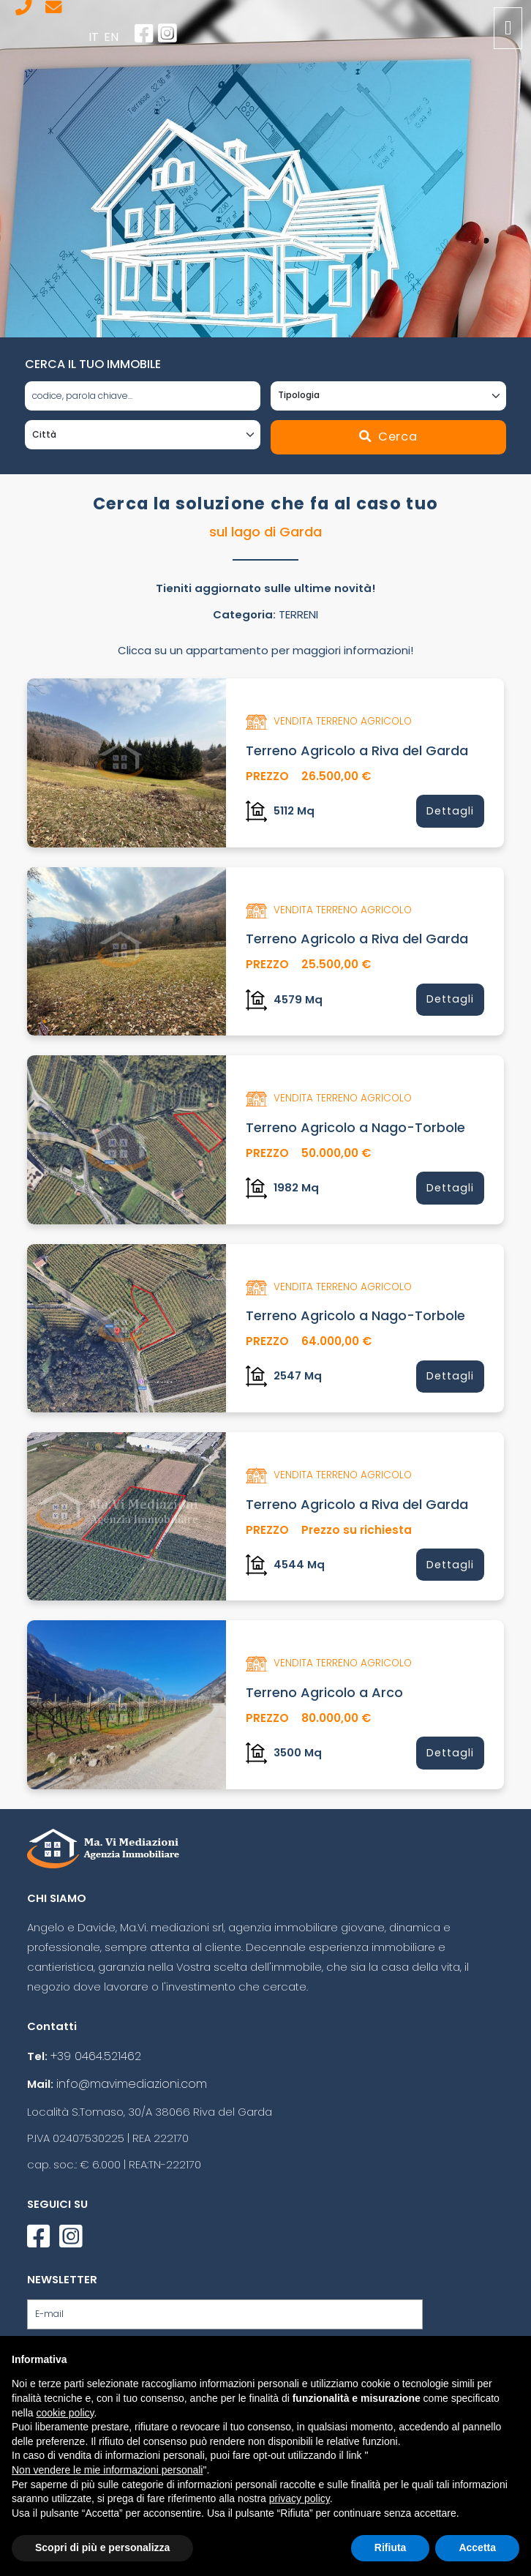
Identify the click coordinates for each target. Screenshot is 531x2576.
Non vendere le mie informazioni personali (107, 2470)
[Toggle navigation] (508, 28)
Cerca (388, 435)
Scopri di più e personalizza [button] (102, 2547)
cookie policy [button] (65, 2413)
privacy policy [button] (299, 2498)
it (98, 36)
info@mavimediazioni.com (127, 2068)
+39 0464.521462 (94, 2042)
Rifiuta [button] (390, 2547)
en (114, 36)
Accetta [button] (477, 2547)
